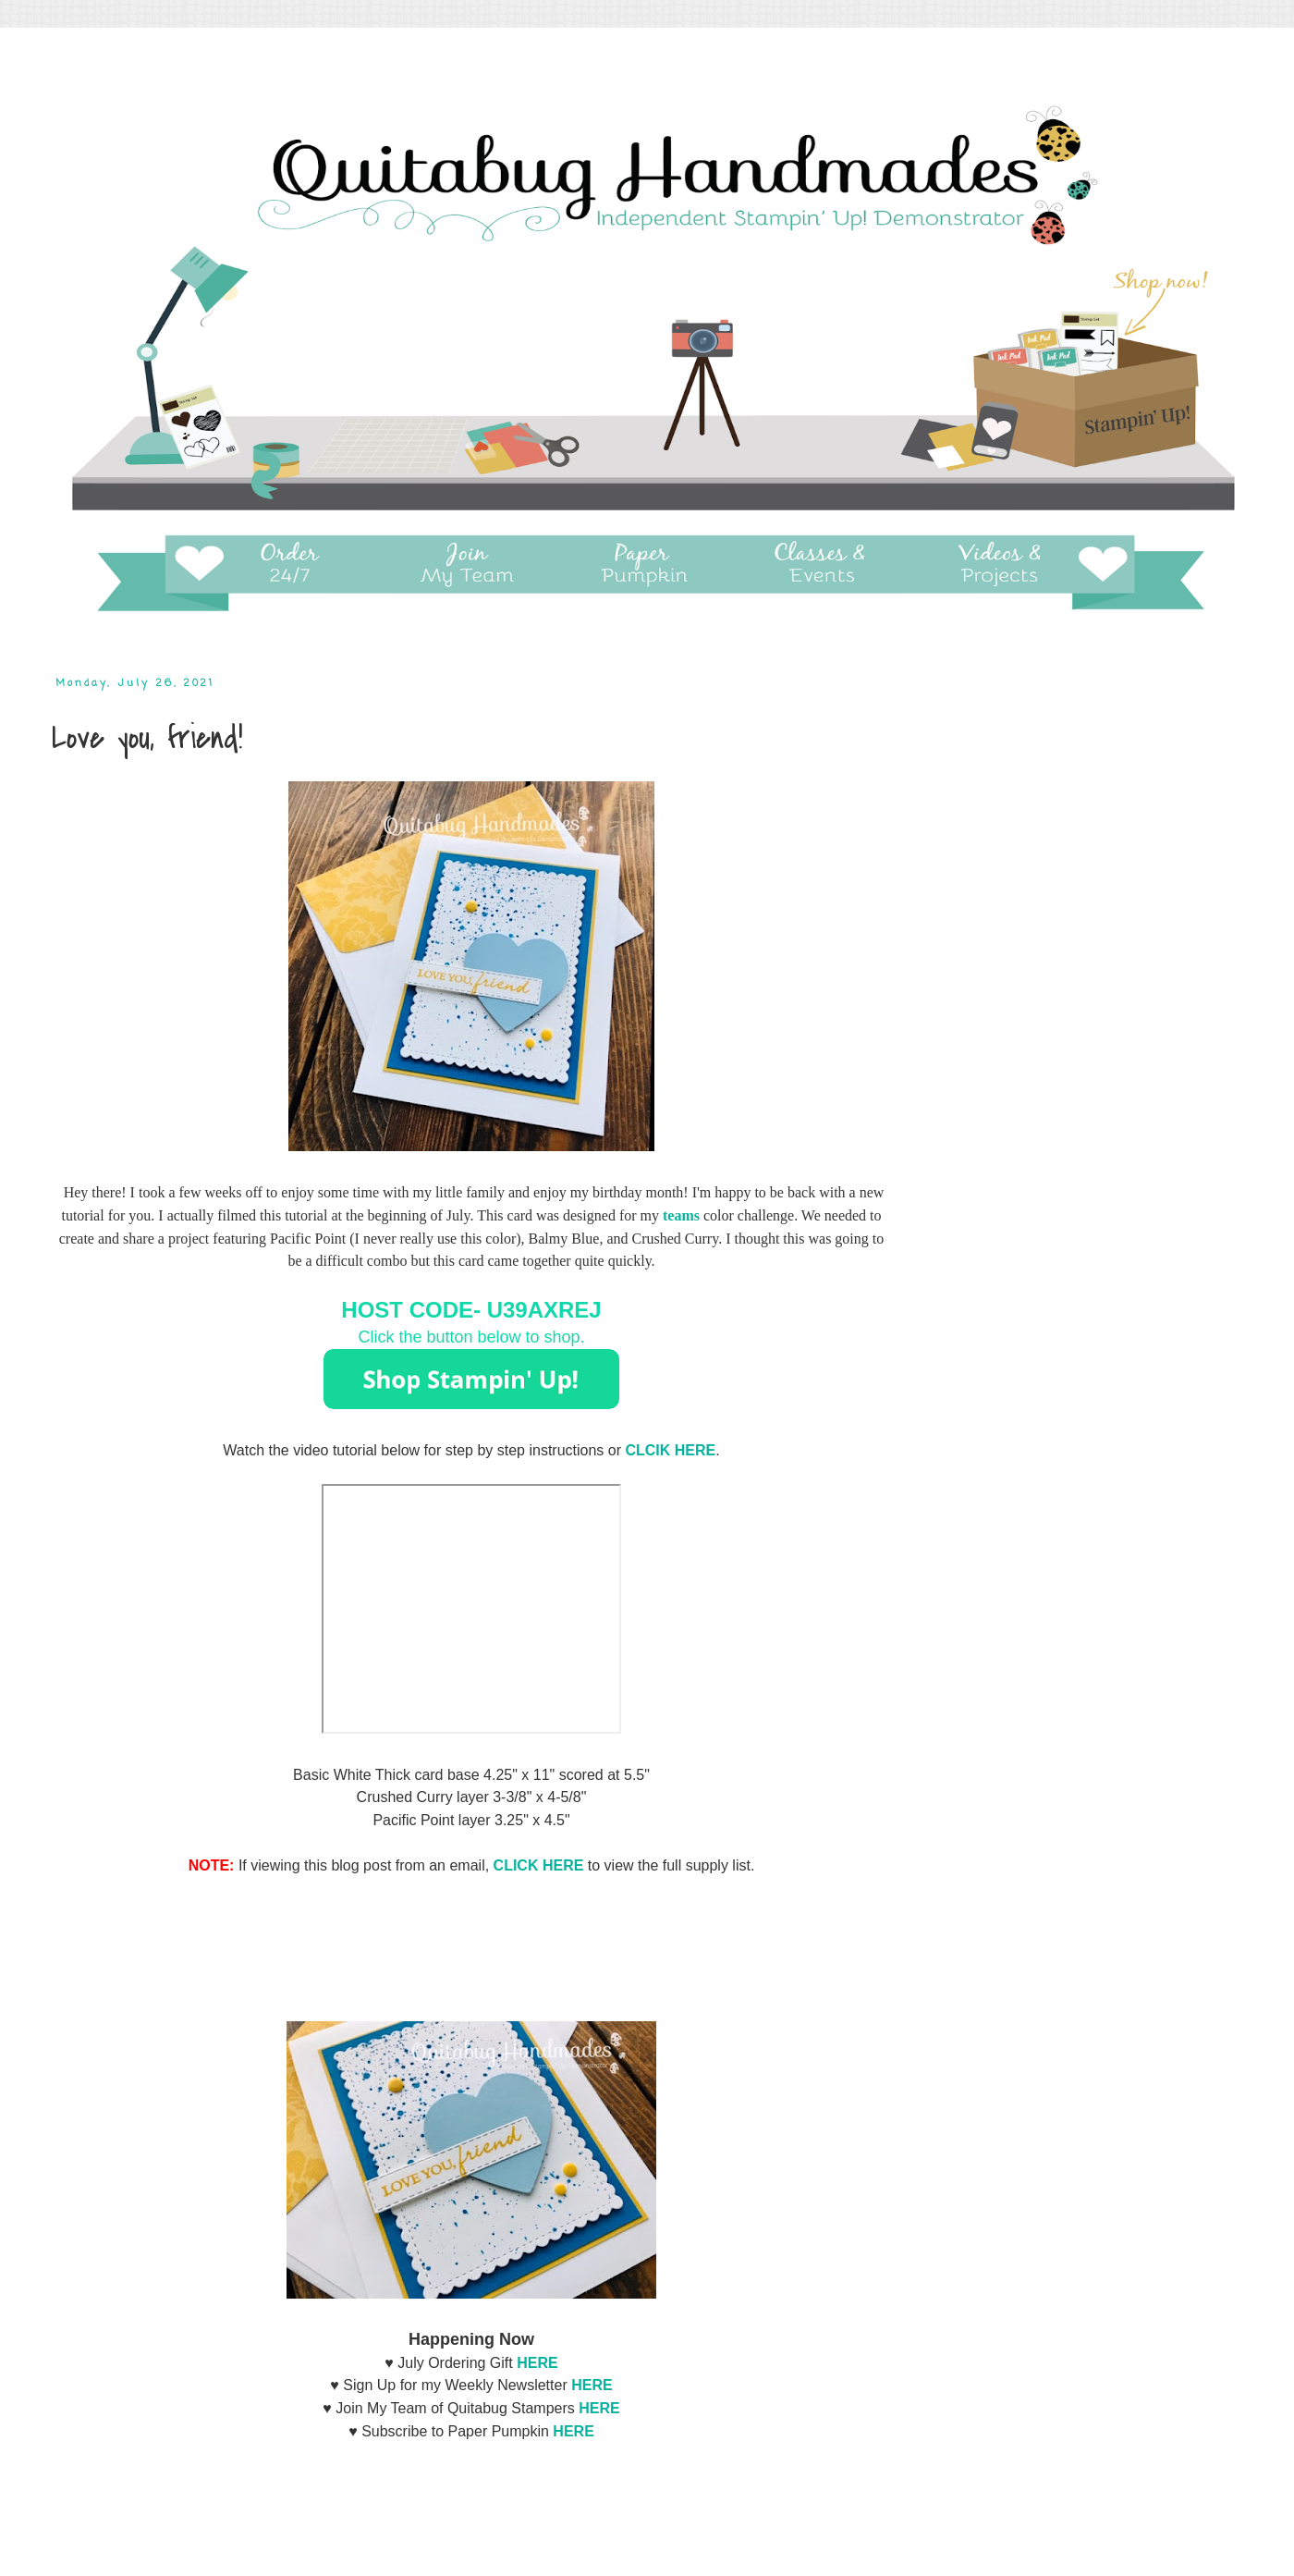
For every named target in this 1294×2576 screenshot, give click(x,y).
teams (681, 1215)
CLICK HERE (539, 1865)
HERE (591, 2385)
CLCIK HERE (670, 1450)
